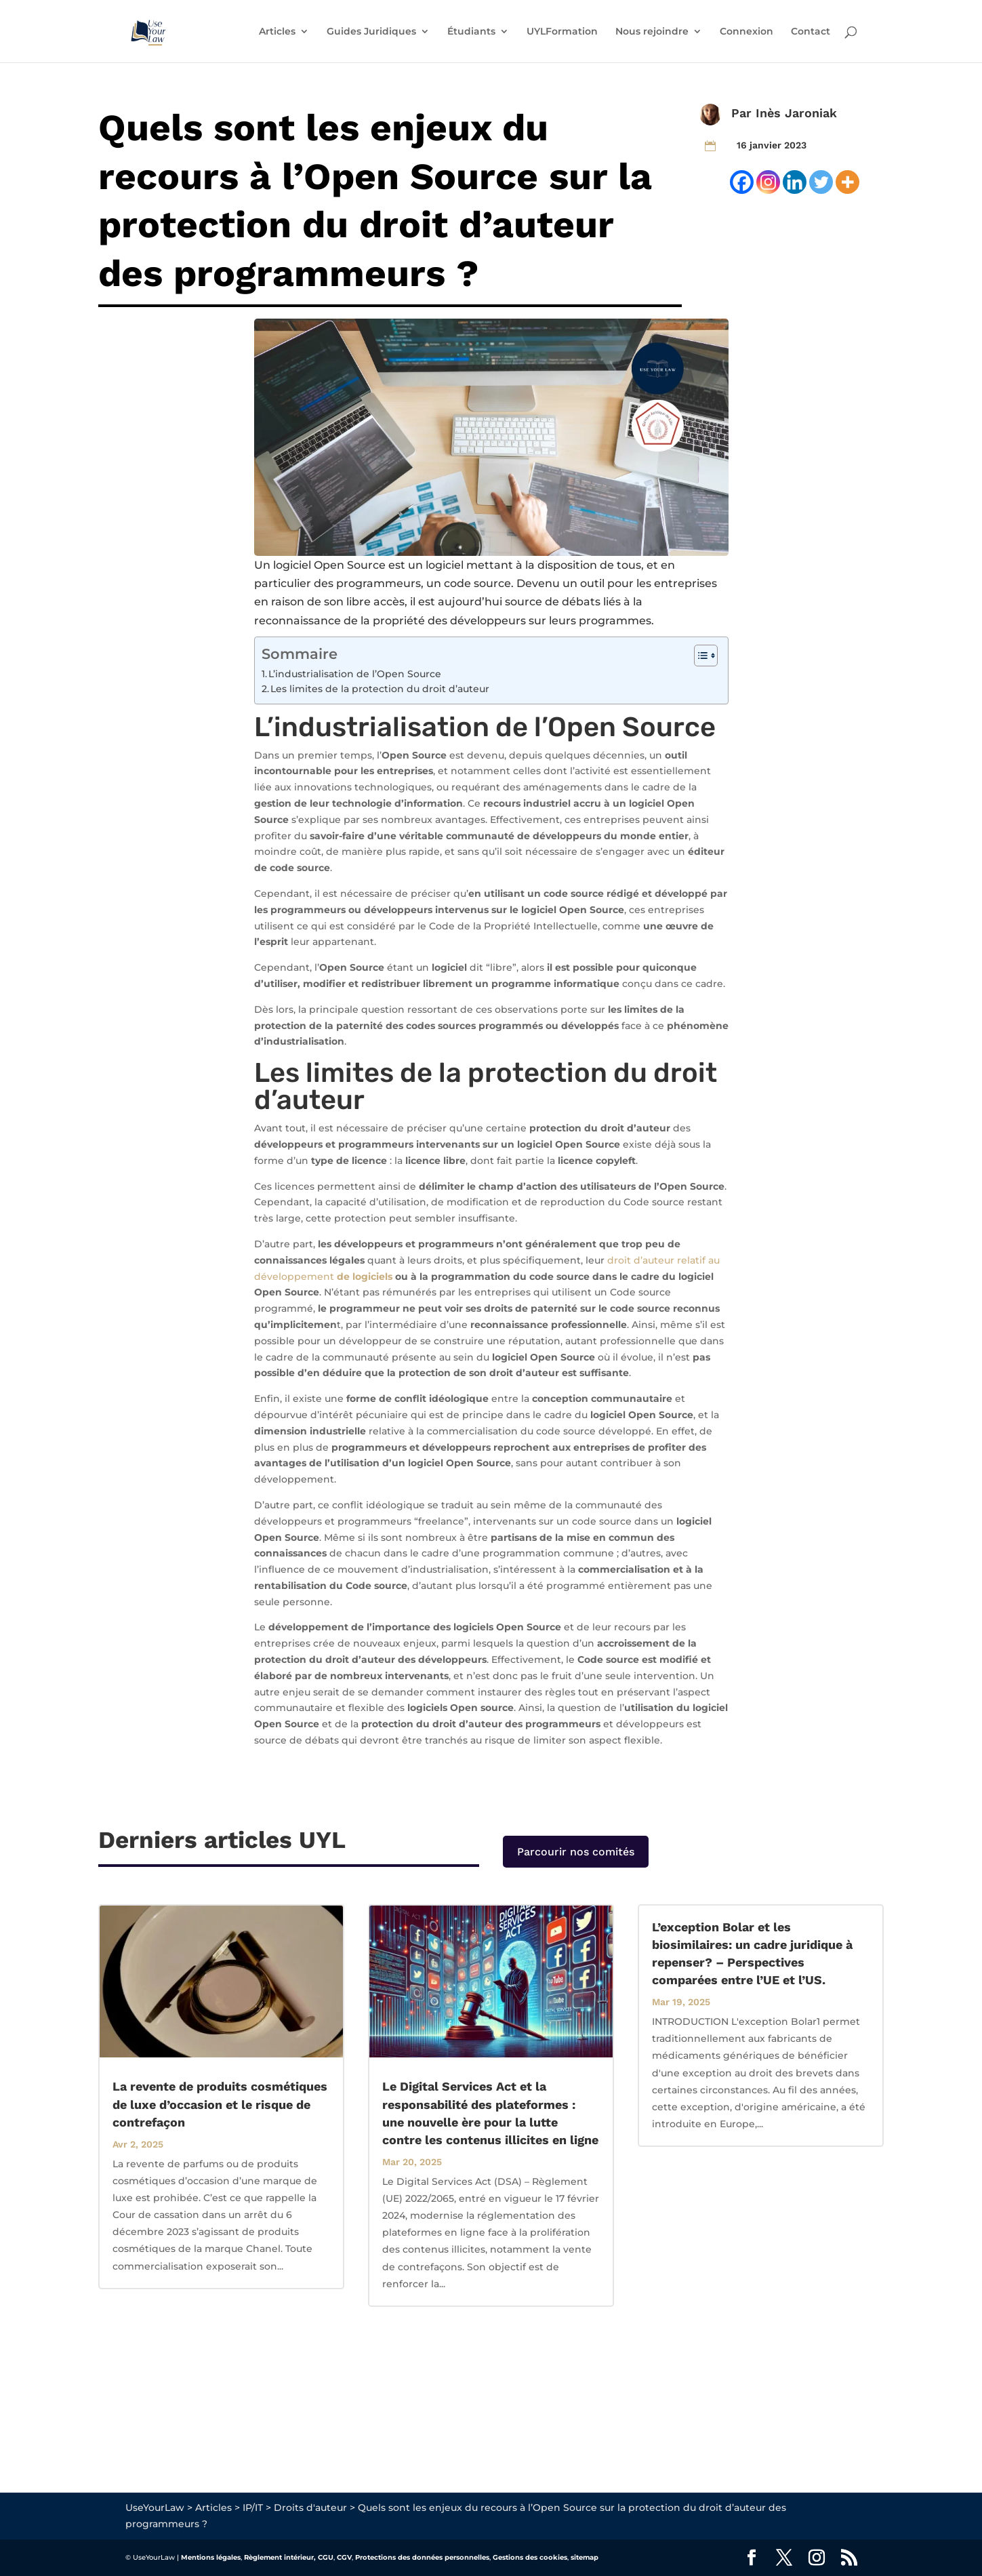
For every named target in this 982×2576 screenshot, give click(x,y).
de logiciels (364, 1276)
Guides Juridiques (371, 31)
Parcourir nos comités (575, 1851)
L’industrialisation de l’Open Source (354, 673)
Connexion (746, 31)
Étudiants (471, 31)
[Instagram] (768, 182)
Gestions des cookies (530, 2557)
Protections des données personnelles (422, 2557)
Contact (810, 31)
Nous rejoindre (652, 31)
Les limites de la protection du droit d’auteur (379, 688)
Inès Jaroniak (796, 113)
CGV (344, 2557)
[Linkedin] (794, 182)
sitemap (584, 2557)
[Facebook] (742, 182)
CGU (325, 2557)
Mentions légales (211, 2557)
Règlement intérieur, (280, 2557)
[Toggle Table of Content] (699, 655)
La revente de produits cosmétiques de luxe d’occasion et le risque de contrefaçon (219, 2104)
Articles (277, 31)
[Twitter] (821, 182)
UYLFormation (562, 31)
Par (743, 113)
